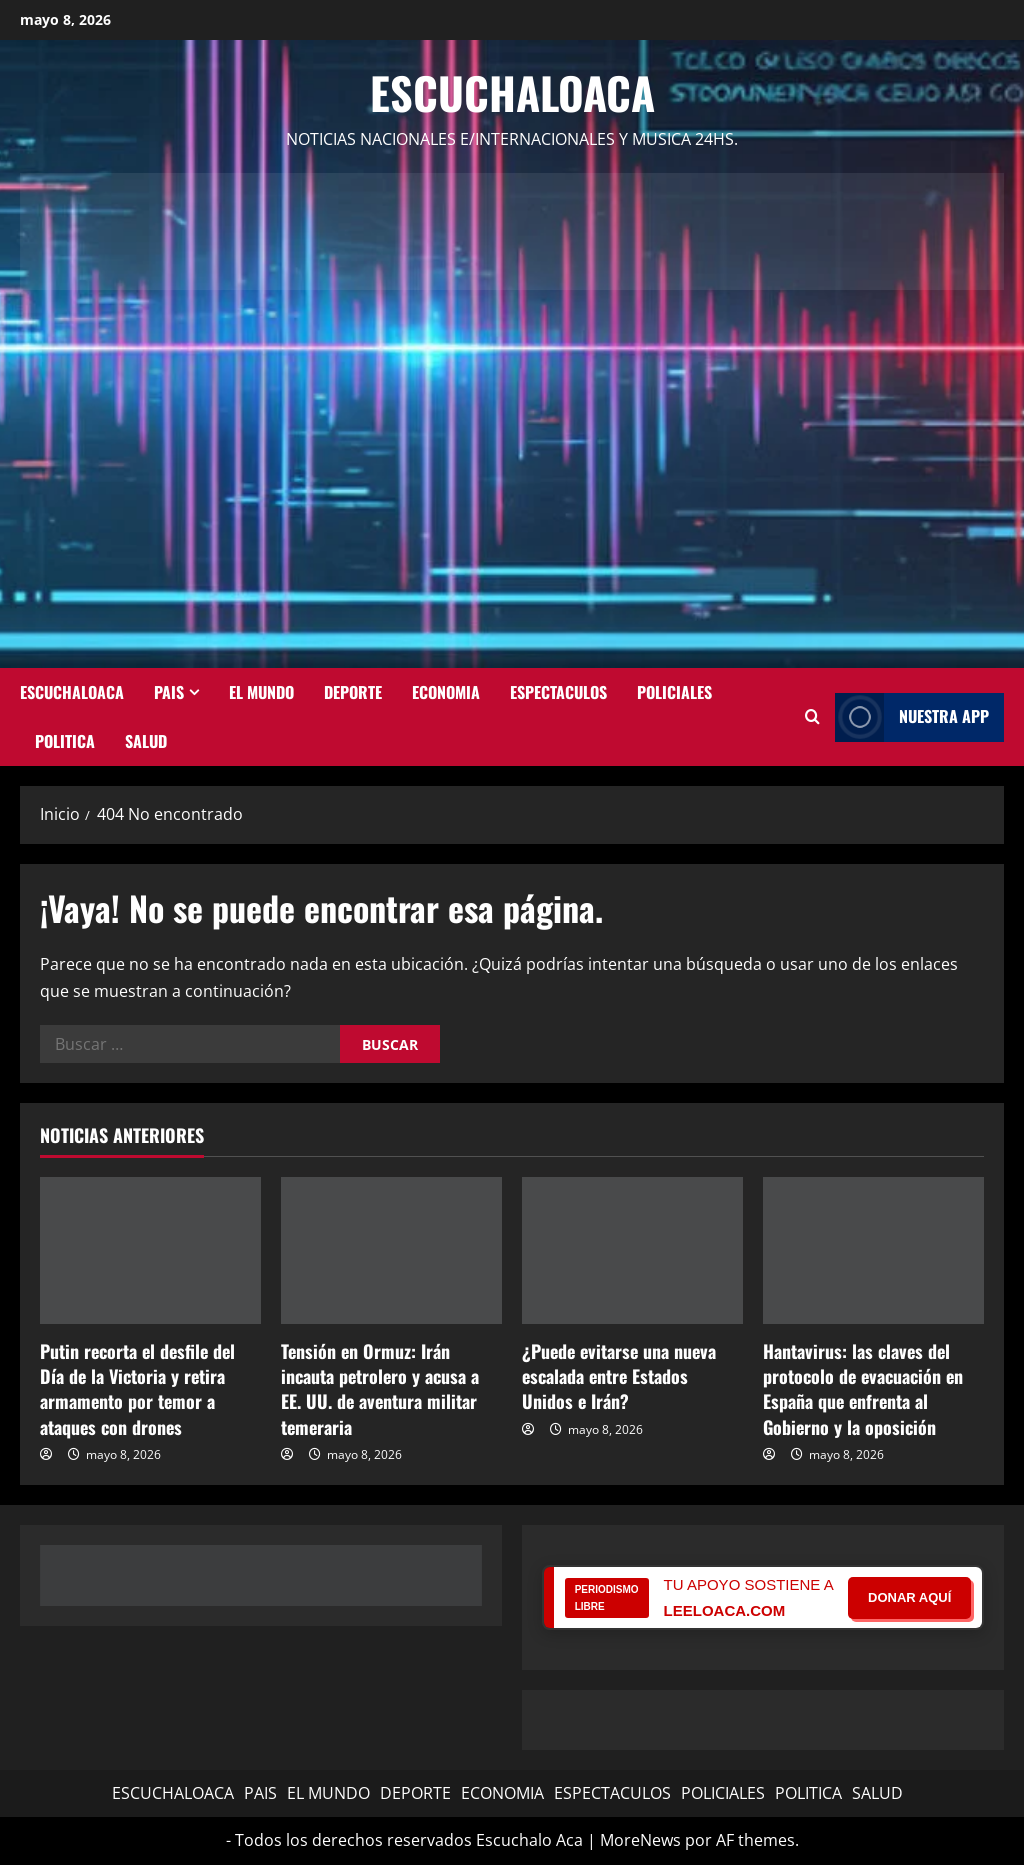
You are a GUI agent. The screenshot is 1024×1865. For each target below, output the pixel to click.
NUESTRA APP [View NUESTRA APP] (912, 717)
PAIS (169, 692)
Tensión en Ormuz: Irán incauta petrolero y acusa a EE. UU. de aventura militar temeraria (380, 1389)
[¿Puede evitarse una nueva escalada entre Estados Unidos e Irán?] (632, 1250)
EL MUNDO (261, 692)
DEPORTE (353, 692)
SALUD (146, 741)
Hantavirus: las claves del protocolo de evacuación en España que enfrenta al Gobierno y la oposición (863, 1389)
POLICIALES (674, 692)
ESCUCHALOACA (72, 692)
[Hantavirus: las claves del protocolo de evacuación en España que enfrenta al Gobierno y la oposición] (873, 1250)
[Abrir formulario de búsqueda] (812, 717)
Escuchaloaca (512, 92)
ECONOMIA (446, 692)
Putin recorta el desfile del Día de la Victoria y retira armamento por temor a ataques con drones (137, 1389)
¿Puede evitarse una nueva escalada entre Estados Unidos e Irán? (619, 1376)
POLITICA (65, 741)
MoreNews (640, 1840)
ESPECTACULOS (558, 692)
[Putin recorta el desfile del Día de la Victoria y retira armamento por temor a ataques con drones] (150, 1250)
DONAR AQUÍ (909, 1597)
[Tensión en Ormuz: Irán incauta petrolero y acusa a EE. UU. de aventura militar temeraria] (391, 1250)
